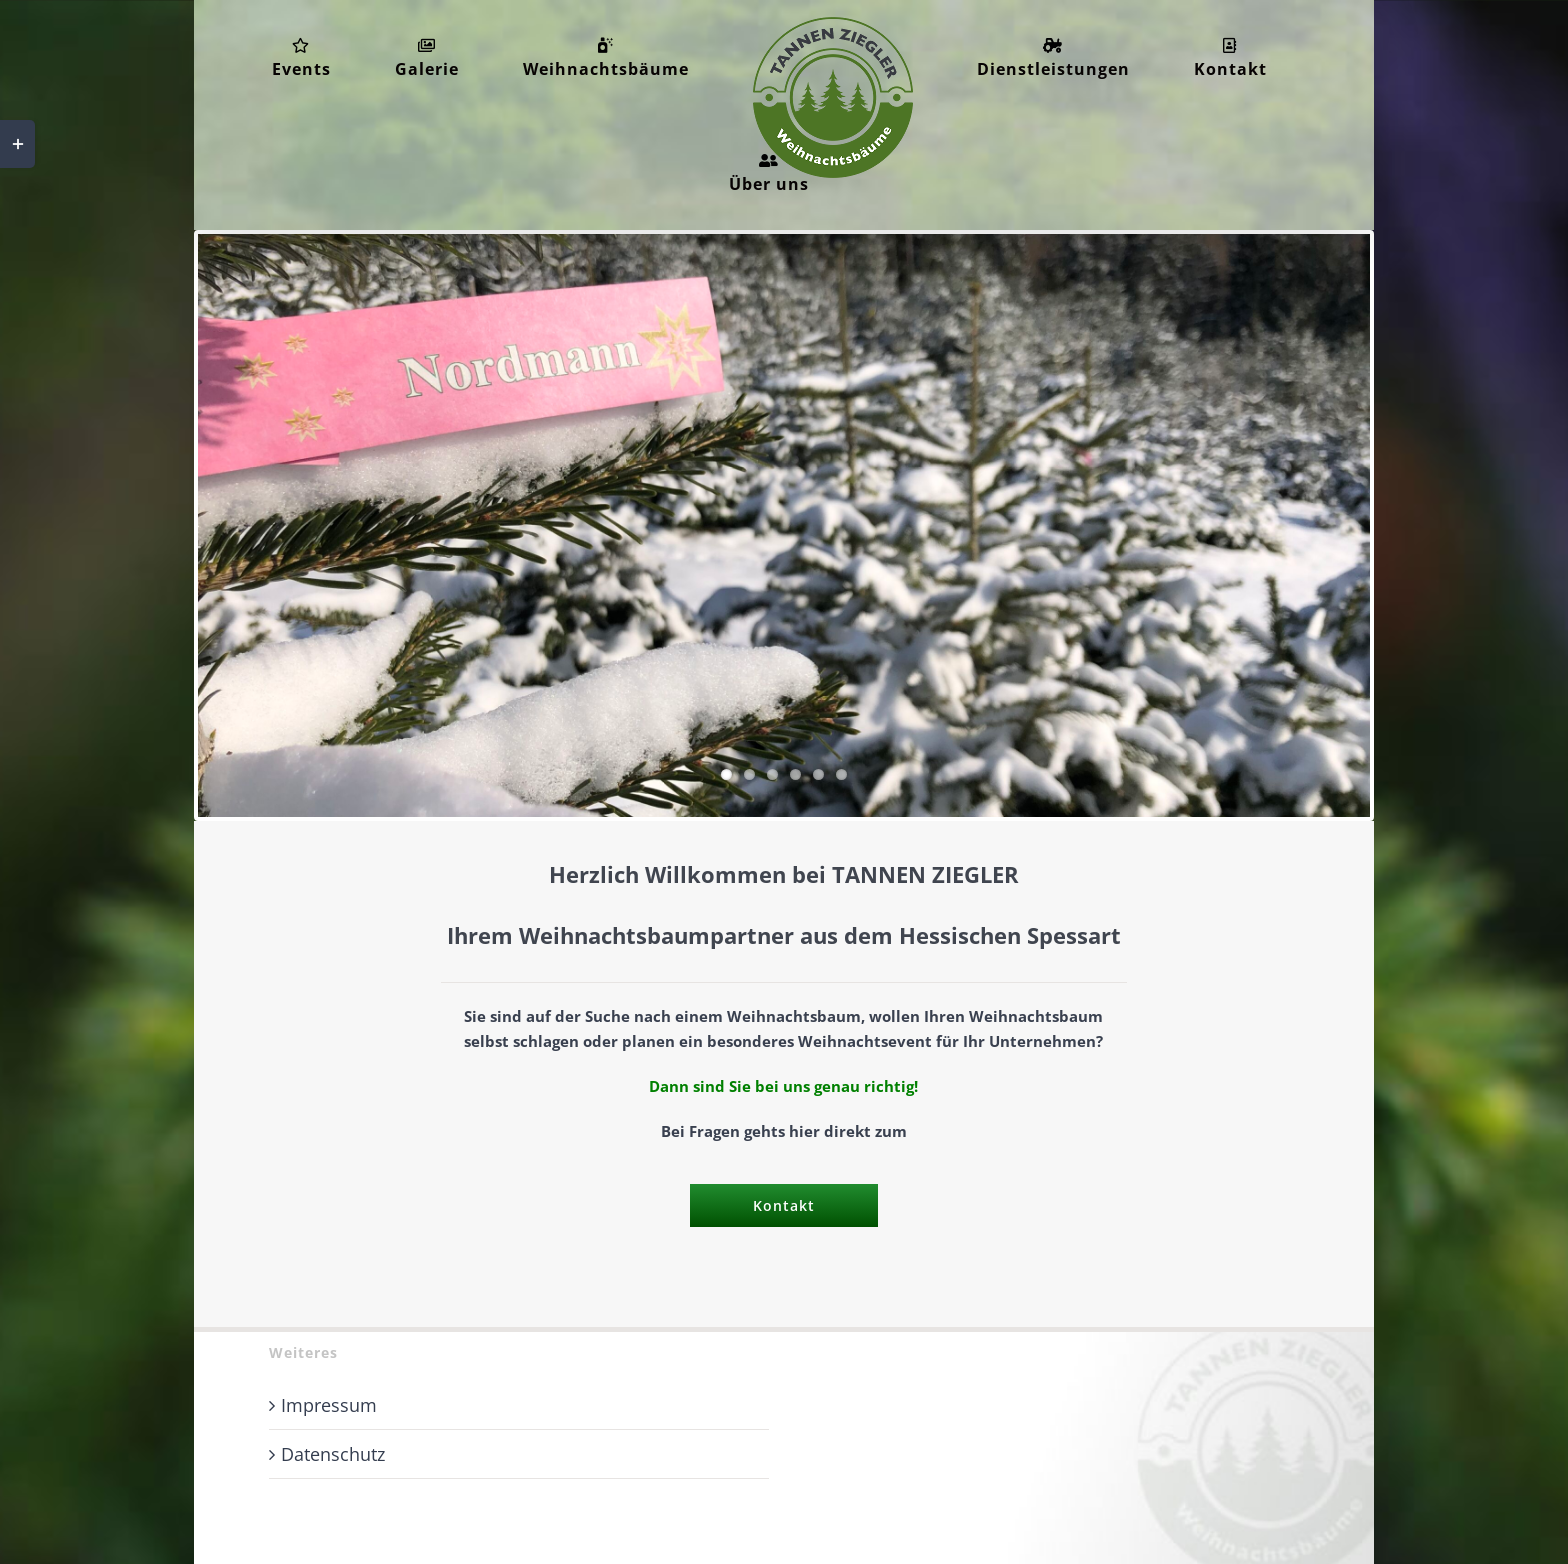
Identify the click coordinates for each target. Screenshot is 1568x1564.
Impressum (329, 1405)
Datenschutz (333, 1454)
